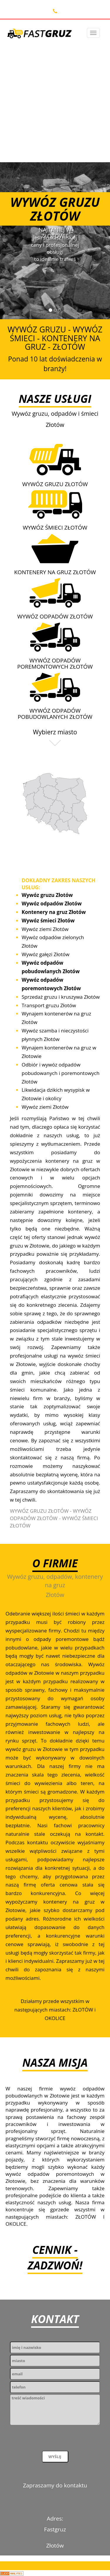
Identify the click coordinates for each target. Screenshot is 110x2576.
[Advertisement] (55, 101)
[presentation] (54, 2439)
